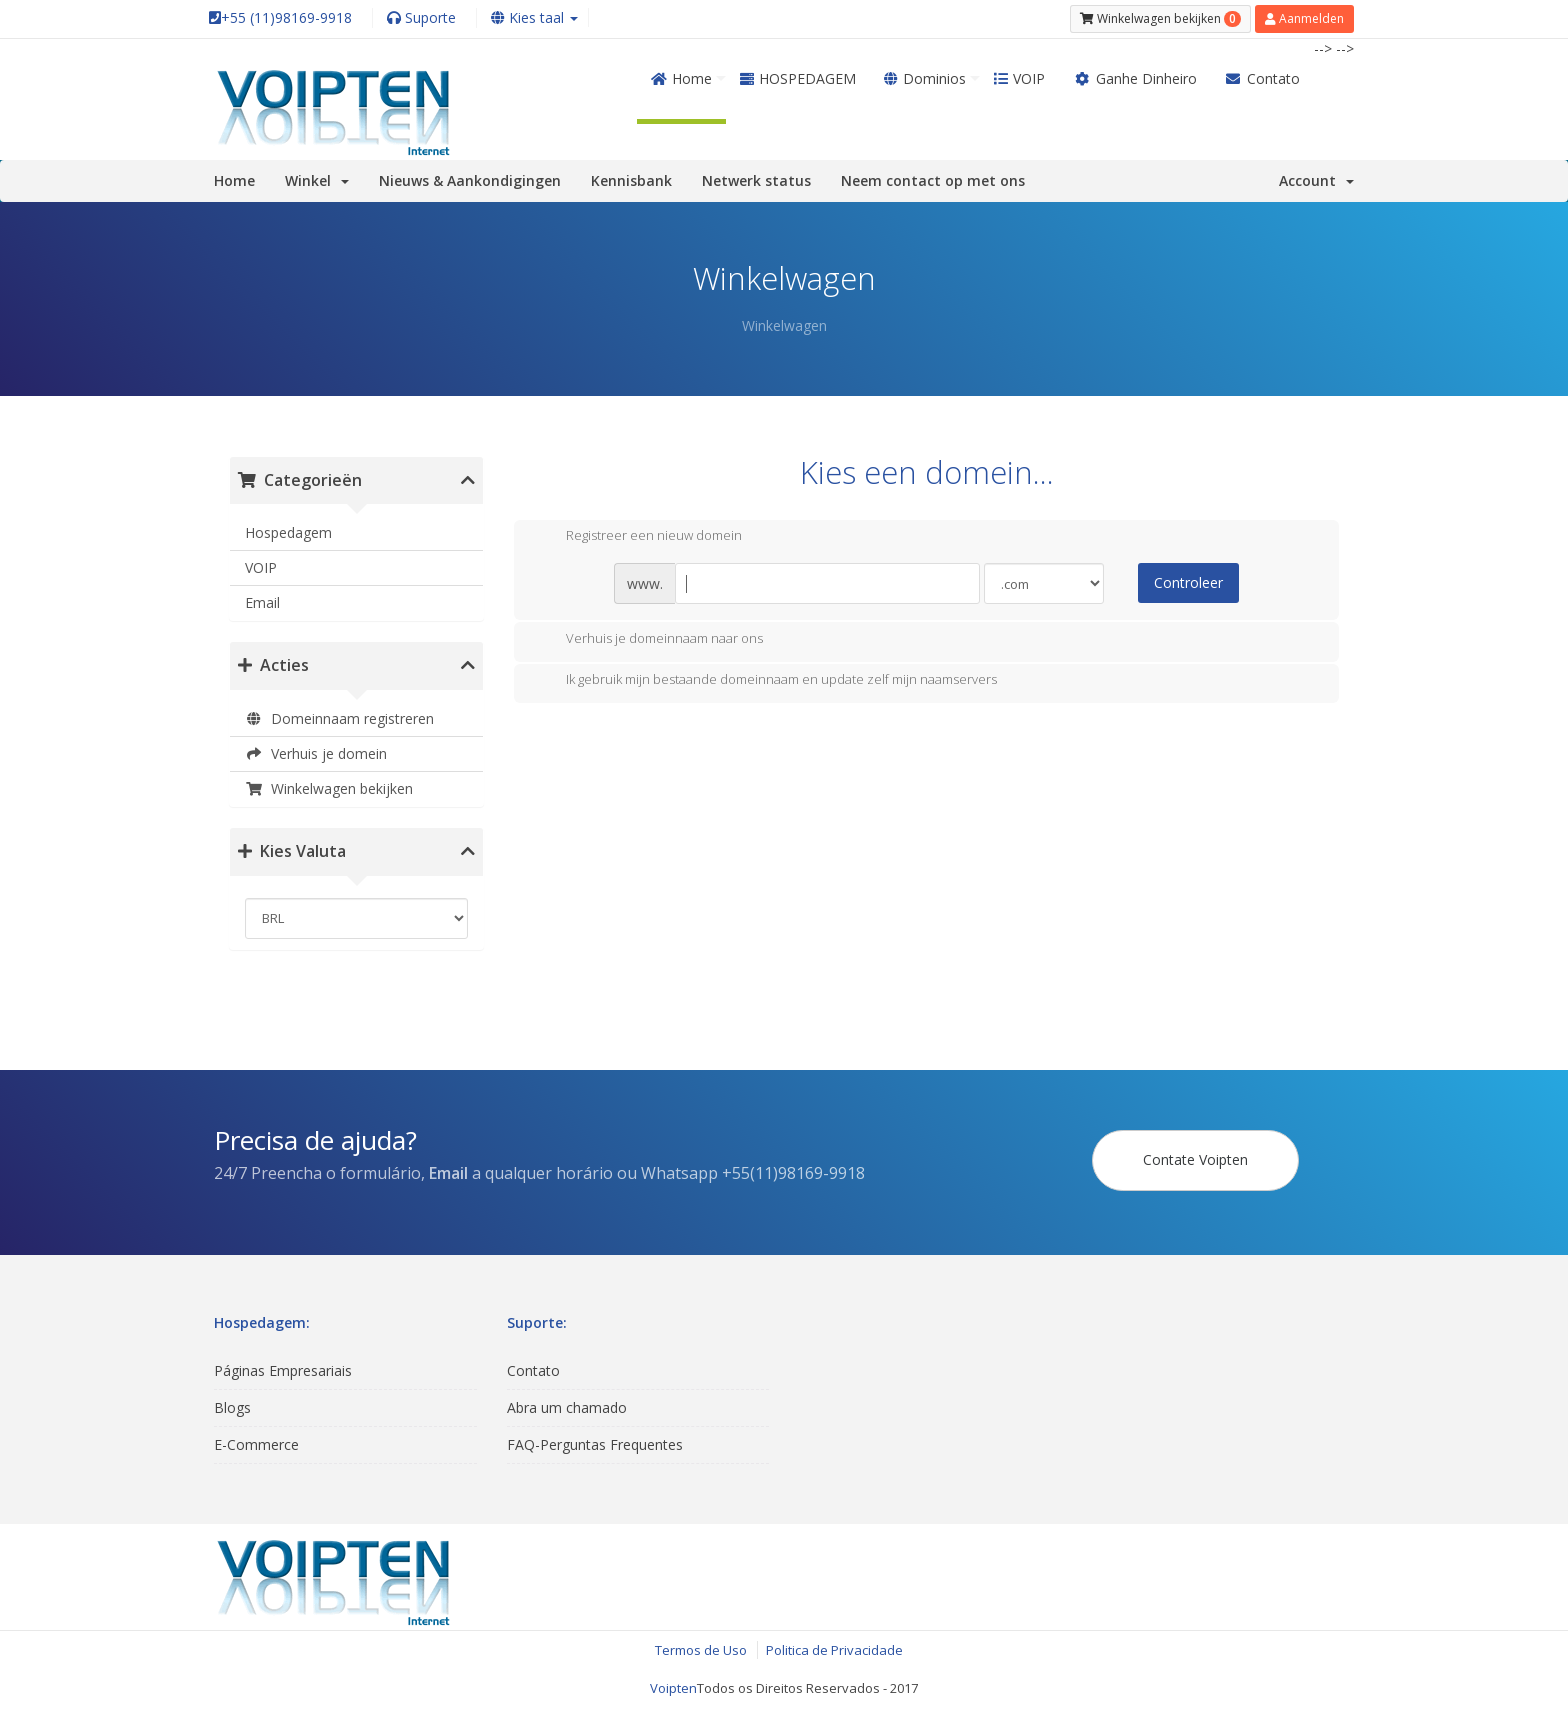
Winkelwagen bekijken (329, 788)
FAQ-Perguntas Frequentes (595, 1444)
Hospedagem (288, 532)
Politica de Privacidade (834, 1650)
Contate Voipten (1195, 1159)
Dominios (925, 78)
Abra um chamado (567, 1407)
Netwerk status (756, 180)
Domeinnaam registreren (339, 718)
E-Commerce (256, 1444)
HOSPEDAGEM (798, 78)
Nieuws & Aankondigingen (470, 180)
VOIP (1019, 78)
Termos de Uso (701, 1650)
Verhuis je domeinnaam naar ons (648, 640)
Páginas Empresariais (283, 1370)
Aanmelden (1304, 18)
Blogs (232, 1407)
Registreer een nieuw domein (638, 537)
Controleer (1188, 582)
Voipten (673, 1688)
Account (1316, 180)
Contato (1263, 78)
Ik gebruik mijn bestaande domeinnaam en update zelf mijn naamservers (765, 681)
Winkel (317, 180)
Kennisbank (631, 180)
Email (262, 602)
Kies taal (534, 17)
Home (681, 78)
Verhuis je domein (316, 753)
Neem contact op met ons (933, 180)
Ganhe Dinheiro (1135, 78)
